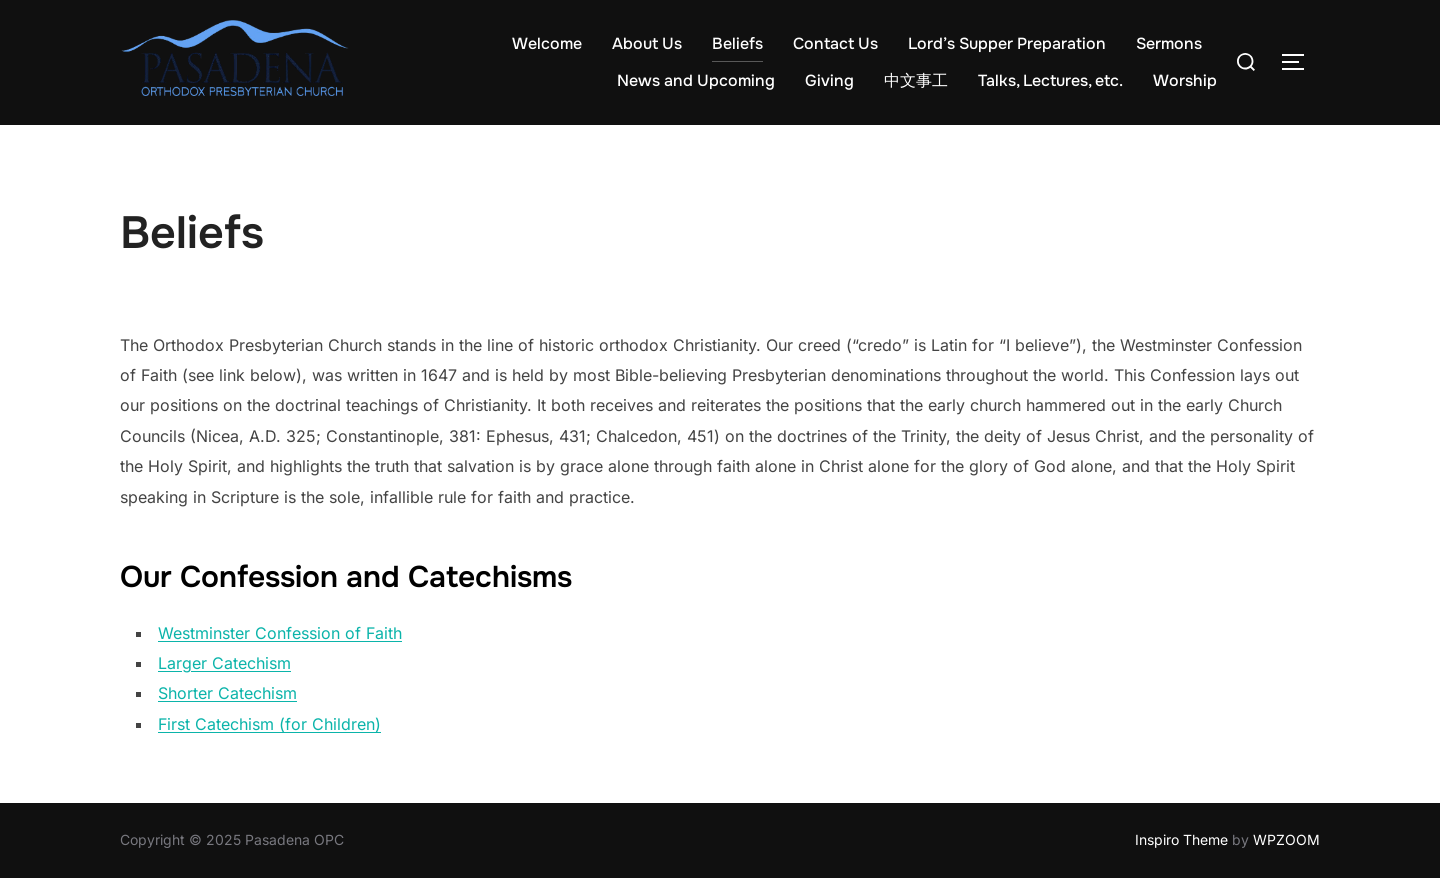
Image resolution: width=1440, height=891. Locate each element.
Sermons (1169, 43)
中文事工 (916, 80)
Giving (829, 80)
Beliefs (737, 43)
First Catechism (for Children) (269, 737)
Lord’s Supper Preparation (1007, 43)
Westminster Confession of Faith (280, 646)
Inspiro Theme (1181, 852)
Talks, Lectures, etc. (1050, 80)
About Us (647, 43)
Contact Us (835, 43)
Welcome (547, 43)
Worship (1185, 80)
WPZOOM (1286, 852)
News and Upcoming (696, 80)
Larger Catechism (224, 676)
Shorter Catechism (227, 707)
